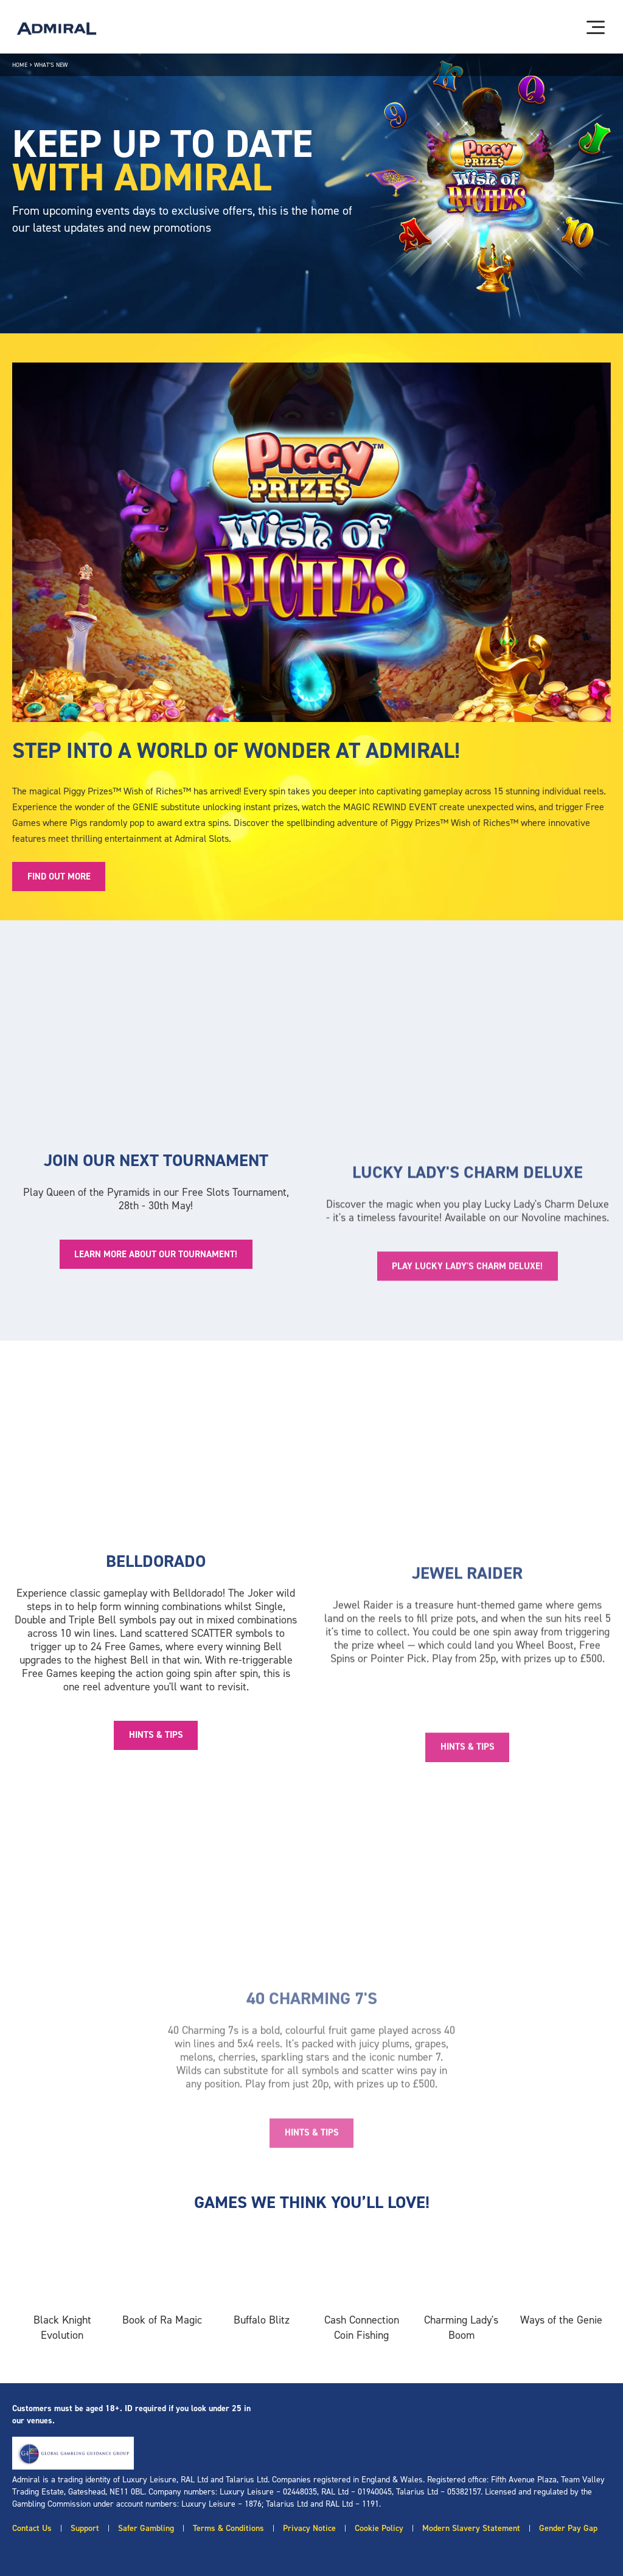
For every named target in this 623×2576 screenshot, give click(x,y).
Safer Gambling (146, 2528)
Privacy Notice (309, 2528)
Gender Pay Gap (568, 2528)
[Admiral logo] (56, 28)
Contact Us (32, 2528)
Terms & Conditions (228, 2528)
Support (85, 2528)
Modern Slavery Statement (471, 2528)
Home (19, 65)
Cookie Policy (379, 2528)
